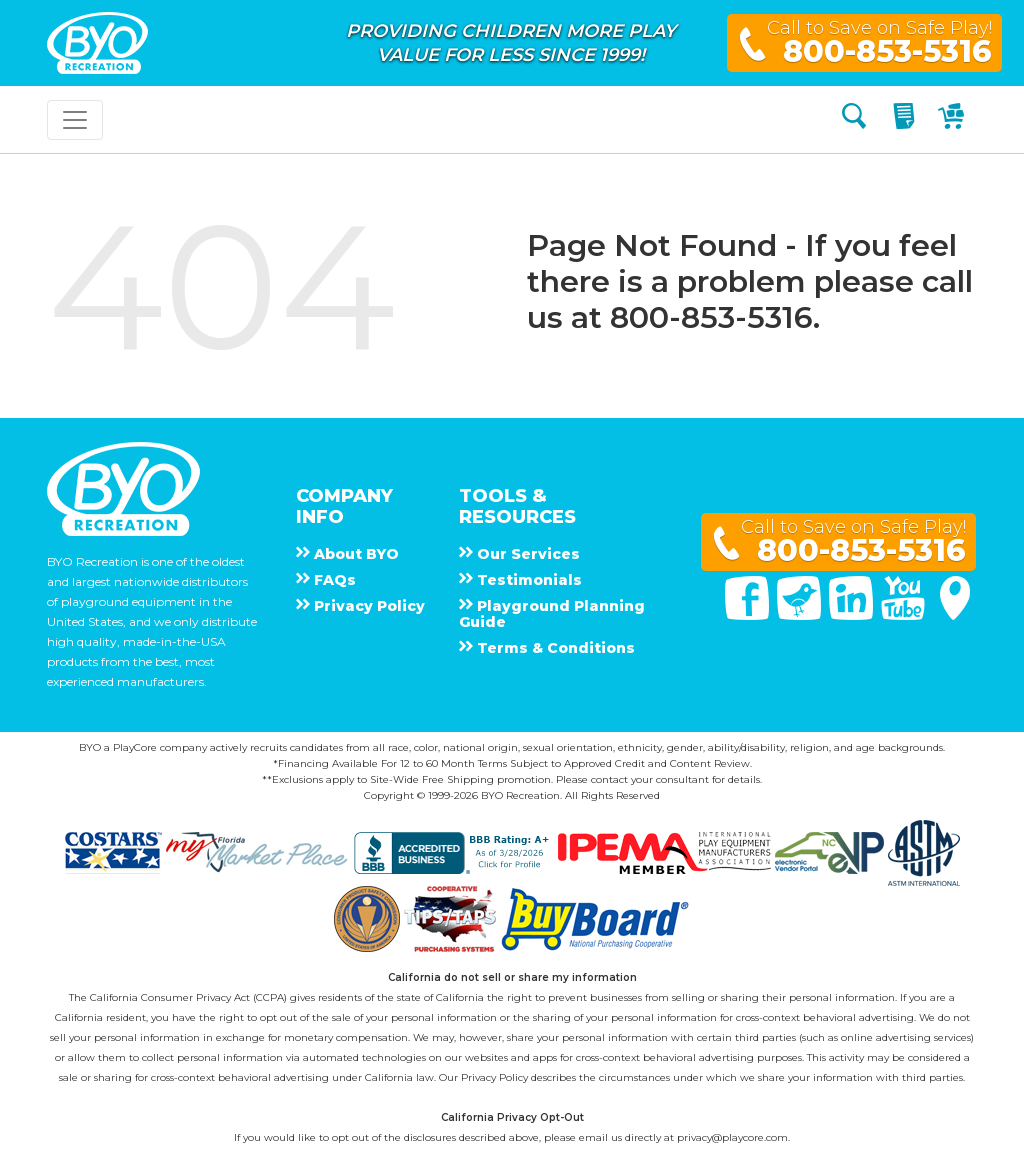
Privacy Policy (494, 1077)
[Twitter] (801, 615)
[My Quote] (906, 119)
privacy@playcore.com (732, 1137)
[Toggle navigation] (75, 120)
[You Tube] (905, 615)
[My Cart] (953, 119)
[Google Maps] (955, 615)
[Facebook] (749, 615)
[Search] (854, 119)
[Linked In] (853, 615)
